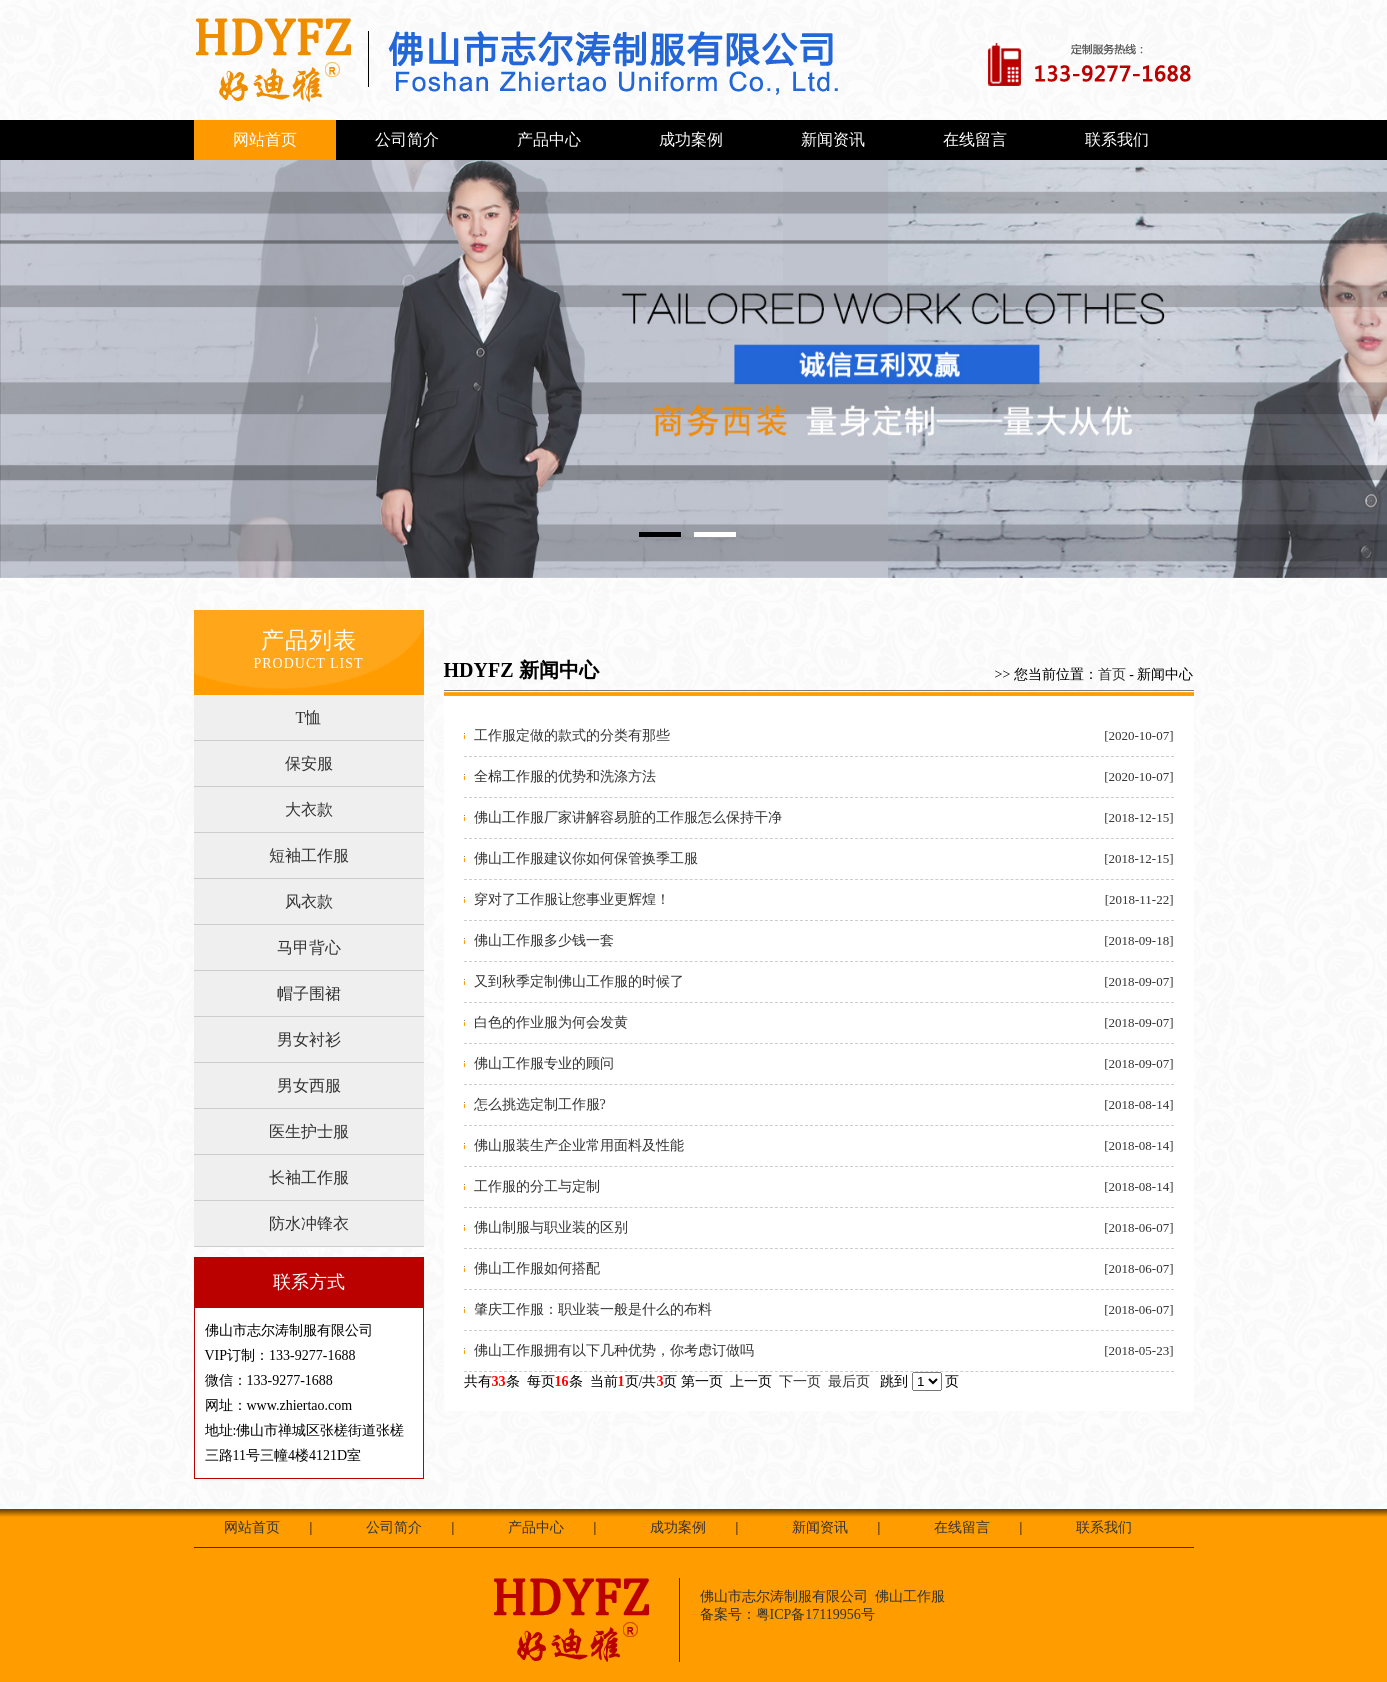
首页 (1112, 674)
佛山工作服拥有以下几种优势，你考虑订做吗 (614, 1350)
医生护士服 (309, 1131)
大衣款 (309, 809)
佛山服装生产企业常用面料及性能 (579, 1145)
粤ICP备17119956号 (815, 1614)
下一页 (800, 1381)
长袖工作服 (309, 1177)
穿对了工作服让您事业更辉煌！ (572, 899)
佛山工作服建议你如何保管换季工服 (586, 858)
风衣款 (309, 901)
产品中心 (549, 139)
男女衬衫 (309, 1039)
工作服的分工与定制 (537, 1186)
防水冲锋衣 (309, 1223)
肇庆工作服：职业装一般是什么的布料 (593, 1309)
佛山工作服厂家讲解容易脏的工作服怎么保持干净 (628, 817)
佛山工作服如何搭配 (537, 1268)
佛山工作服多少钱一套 (544, 940)
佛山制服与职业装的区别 (551, 1227)
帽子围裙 (309, 993)
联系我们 (1117, 139)
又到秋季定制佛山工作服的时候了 (579, 981)
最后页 (849, 1381)
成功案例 (691, 139)
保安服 (309, 763)
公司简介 (407, 139)
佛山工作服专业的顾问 (544, 1063)
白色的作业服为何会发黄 (551, 1022)
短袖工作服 (309, 855)
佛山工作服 (910, 1596)
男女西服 (309, 1085)
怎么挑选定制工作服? (540, 1104)
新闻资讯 (833, 139)
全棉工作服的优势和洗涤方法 (565, 776)
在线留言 (975, 139)
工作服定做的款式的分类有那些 (572, 735)
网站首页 (265, 139)
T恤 (309, 717)
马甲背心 (309, 947)
